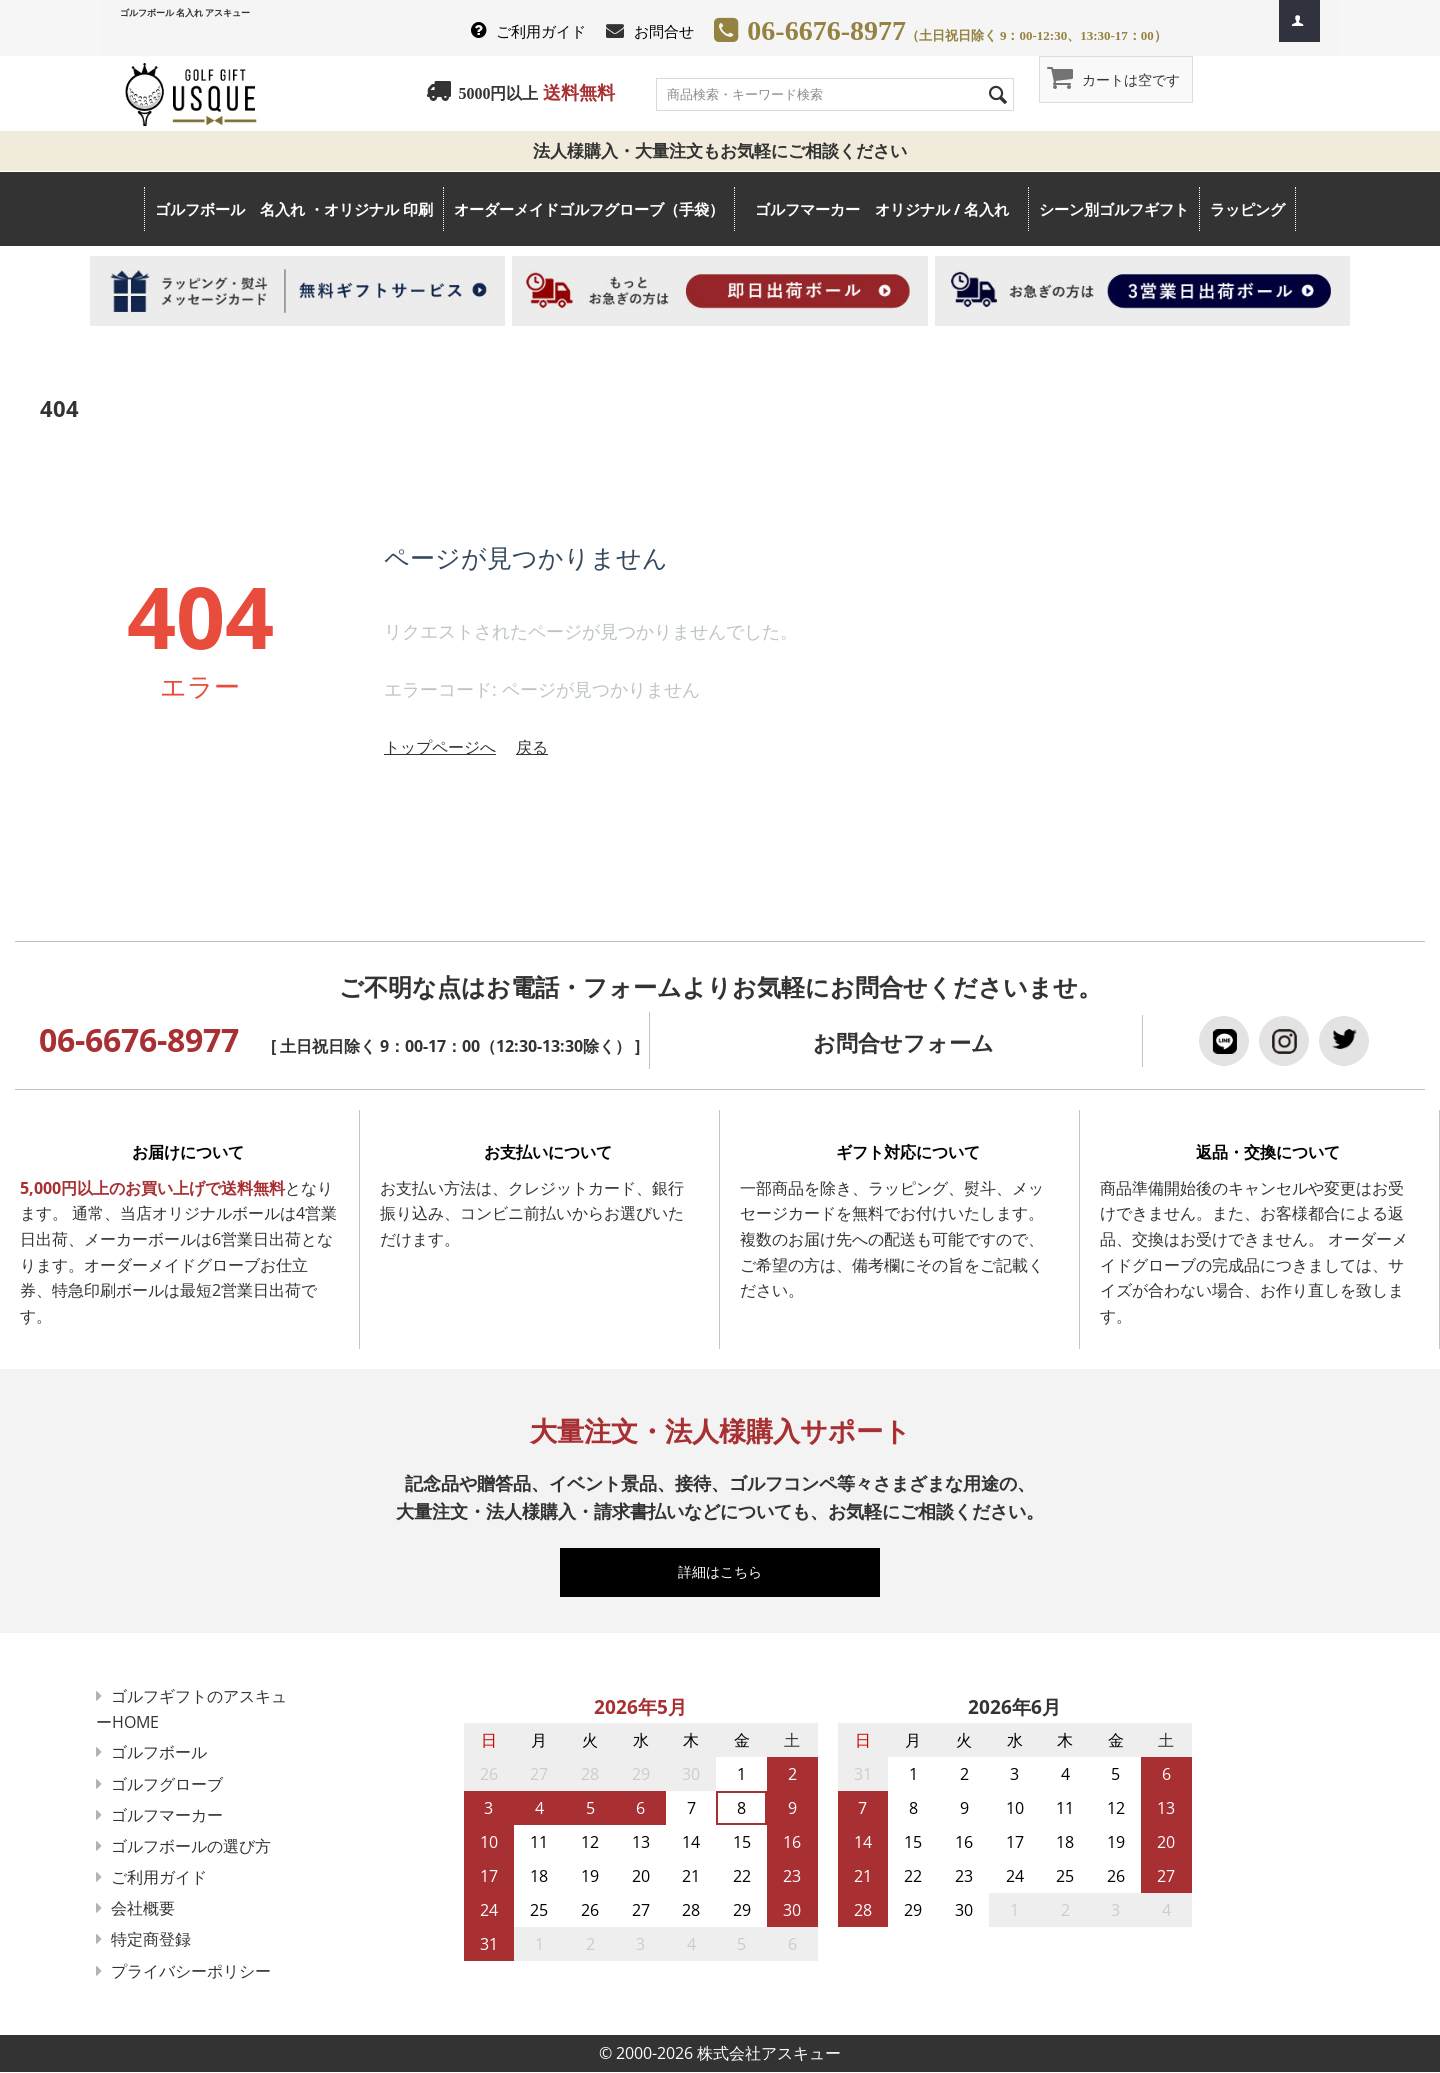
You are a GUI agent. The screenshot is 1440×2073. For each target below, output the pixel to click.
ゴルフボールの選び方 (192, 1846)
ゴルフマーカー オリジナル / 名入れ (891, 209)
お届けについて (188, 1152)
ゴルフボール (160, 1752)
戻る (532, 747)
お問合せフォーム (903, 1042)
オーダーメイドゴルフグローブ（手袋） (589, 209)
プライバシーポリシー (192, 1971)
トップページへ (440, 747)
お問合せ (664, 31)
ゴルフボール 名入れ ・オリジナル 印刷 (294, 209)
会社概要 (144, 1908)
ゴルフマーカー (168, 1815)
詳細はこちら (729, 1571)
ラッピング (1247, 209)
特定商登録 (152, 1939)
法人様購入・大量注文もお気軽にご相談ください (728, 150)
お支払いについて (548, 1152)
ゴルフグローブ (168, 1784)
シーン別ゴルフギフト (1114, 209)
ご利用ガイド (541, 31)
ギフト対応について (908, 1152)
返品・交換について (1268, 1152)
